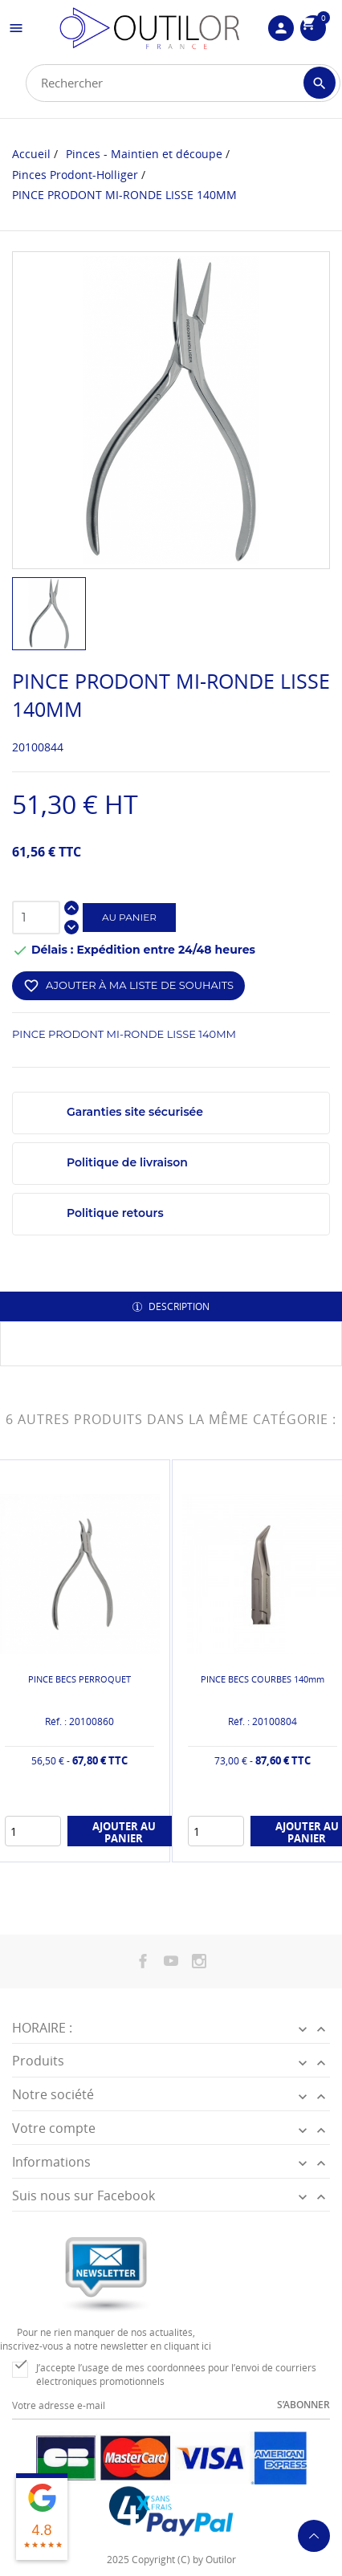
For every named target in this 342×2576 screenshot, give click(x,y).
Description (178, 1306)
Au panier (129, 917)
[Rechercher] (183, 83)
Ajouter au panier (124, 1832)
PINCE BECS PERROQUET (79, 1679)
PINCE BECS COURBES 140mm (262, 1679)
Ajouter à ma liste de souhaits (128, 986)
